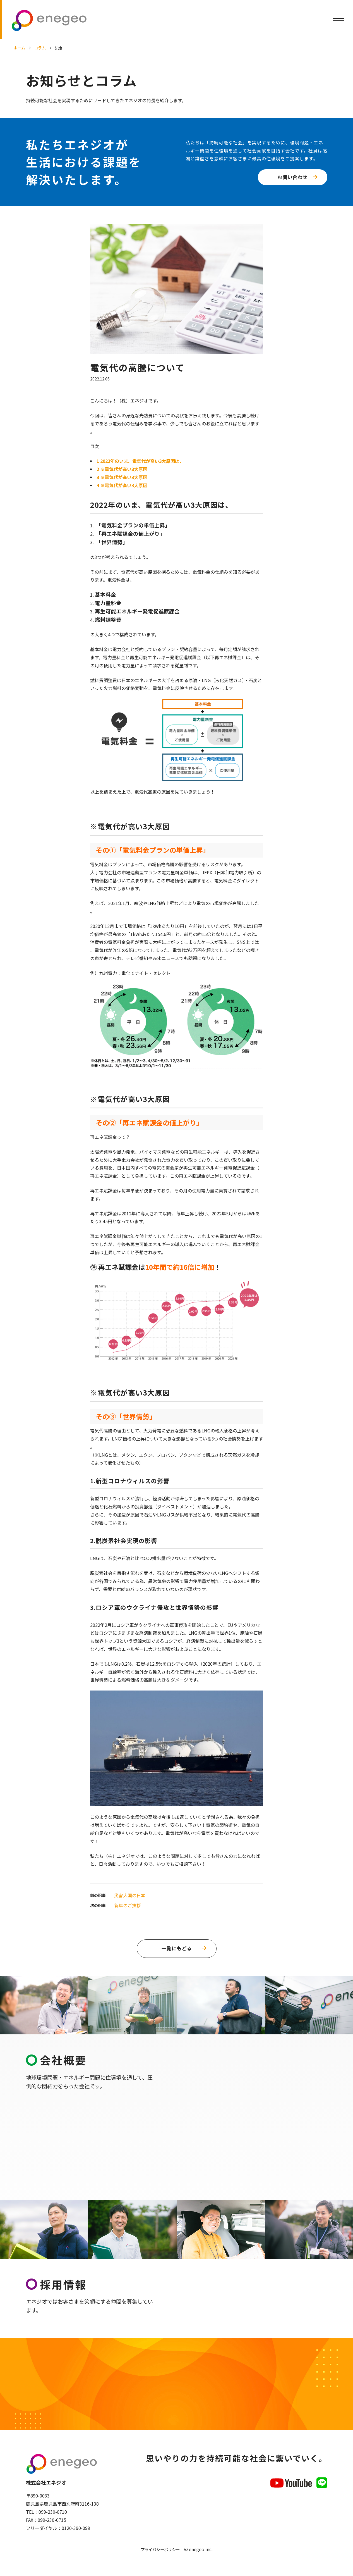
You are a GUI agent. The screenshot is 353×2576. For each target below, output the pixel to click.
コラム (40, 48)
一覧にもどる (177, 1948)
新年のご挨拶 (127, 1905)
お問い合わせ (292, 176)
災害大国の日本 (129, 1895)
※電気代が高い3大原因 (122, 469)
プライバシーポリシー (160, 2550)
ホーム (19, 48)
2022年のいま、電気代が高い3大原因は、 (140, 461)
